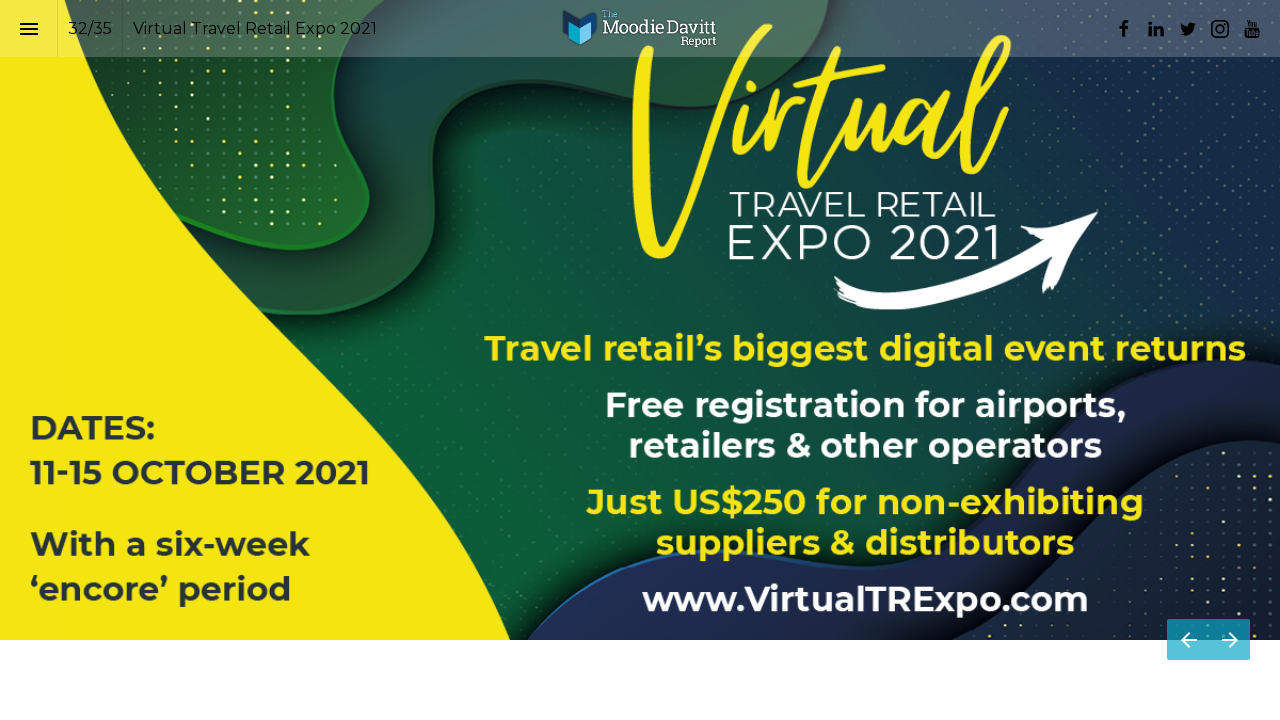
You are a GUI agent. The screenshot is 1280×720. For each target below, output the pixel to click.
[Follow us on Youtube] (1252, 29)
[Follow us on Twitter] (1188, 29)
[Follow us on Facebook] (1124, 29)
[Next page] (1229, 639)
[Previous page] (1188, 639)
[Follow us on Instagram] (1220, 29)
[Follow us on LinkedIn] (1156, 29)
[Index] (28, 28)
